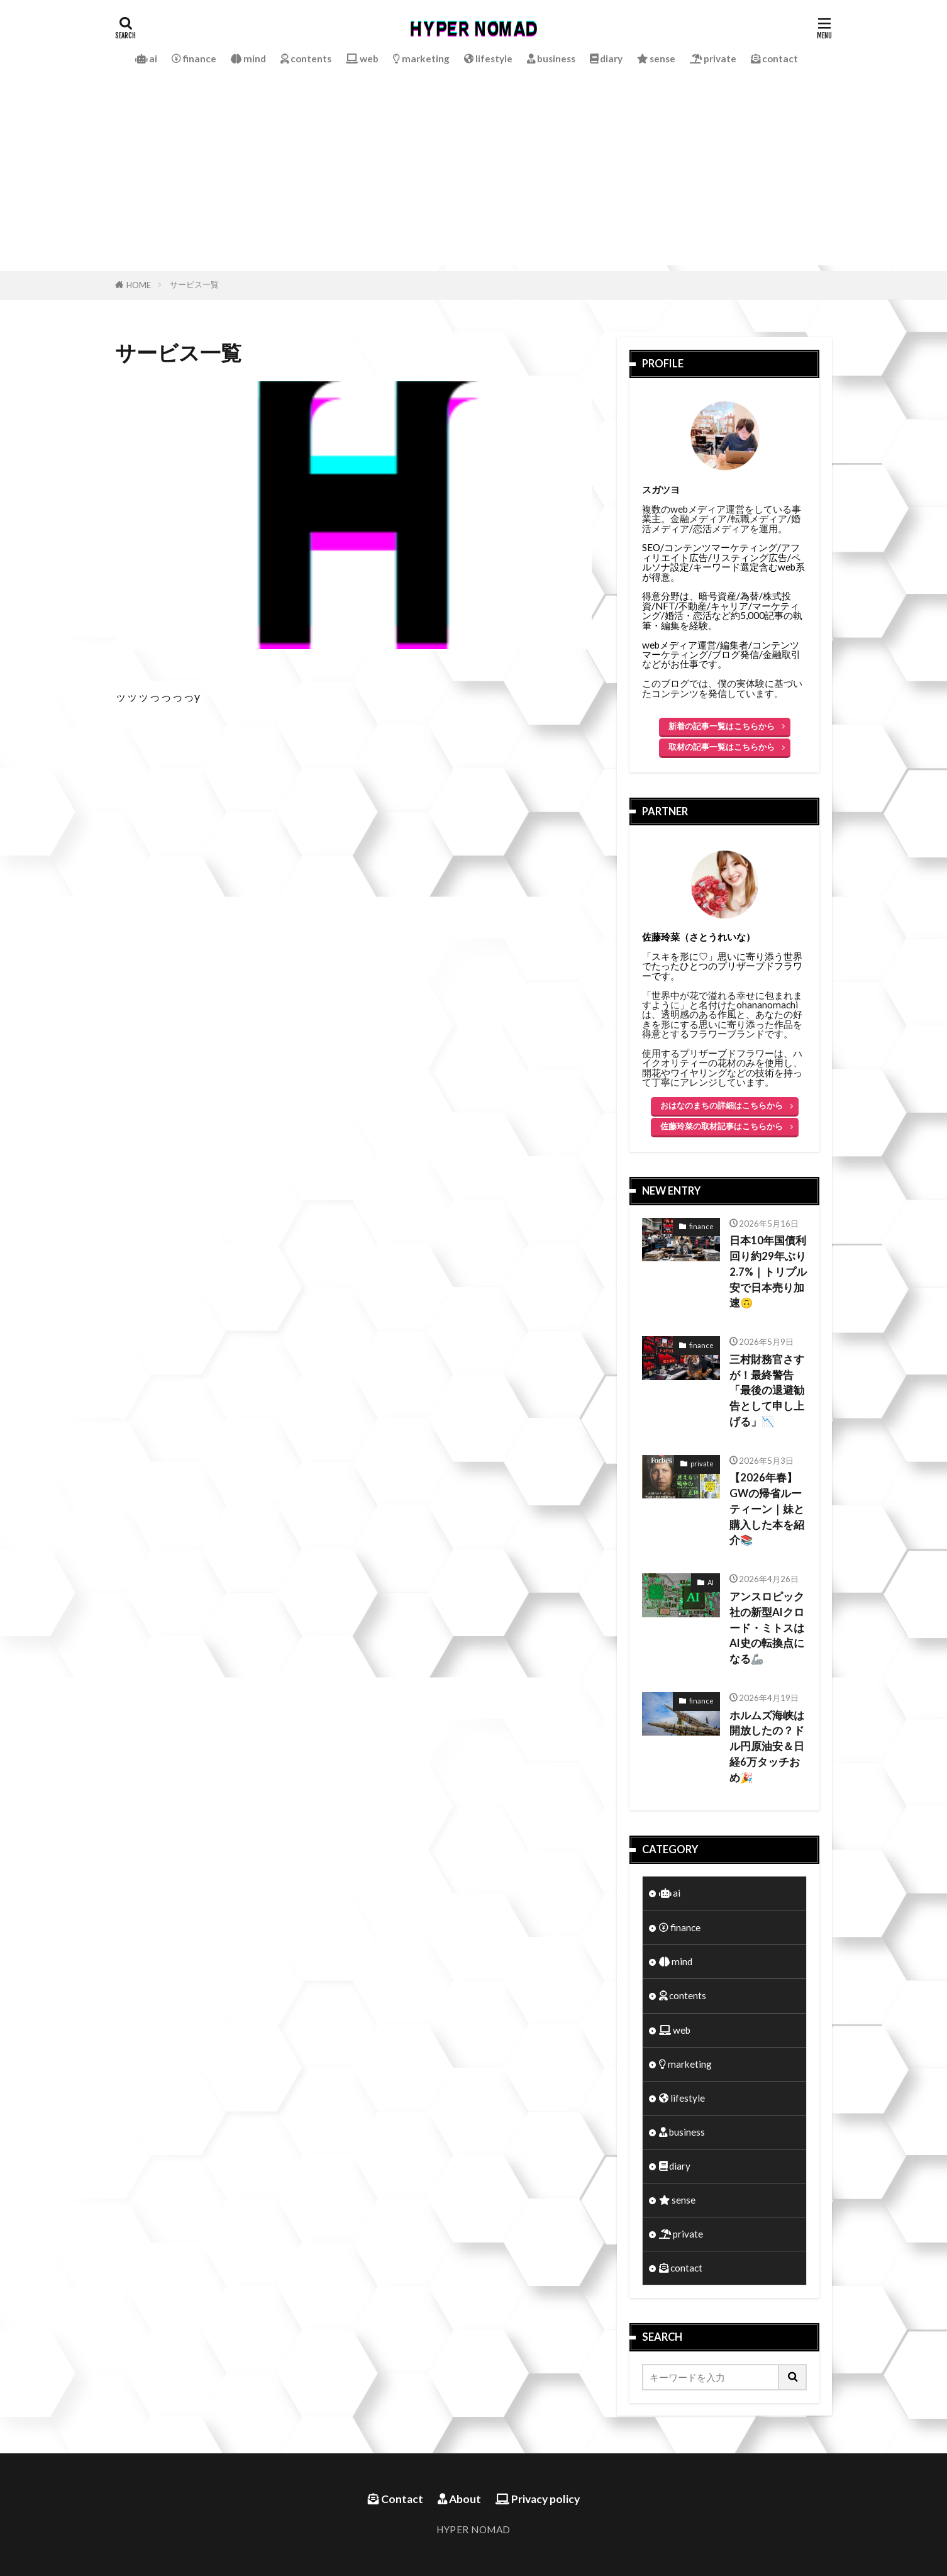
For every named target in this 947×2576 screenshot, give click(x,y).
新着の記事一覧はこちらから (721, 726)
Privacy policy (538, 2499)
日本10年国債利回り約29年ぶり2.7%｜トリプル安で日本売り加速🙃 (768, 1271)
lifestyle (488, 58)
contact (774, 58)
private (713, 58)
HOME (138, 285)
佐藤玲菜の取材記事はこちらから (721, 1126)
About (459, 2499)
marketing (421, 58)
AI (710, 1582)
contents (305, 58)
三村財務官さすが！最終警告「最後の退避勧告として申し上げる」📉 (766, 1390)
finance (194, 58)
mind (248, 58)
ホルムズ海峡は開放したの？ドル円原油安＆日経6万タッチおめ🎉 (766, 1746)
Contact (395, 2499)
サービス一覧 (194, 284)
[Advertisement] (473, 177)
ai (146, 58)
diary (606, 58)
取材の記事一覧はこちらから (721, 747)
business (551, 58)
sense (656, 58)
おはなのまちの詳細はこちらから (721, 1105)
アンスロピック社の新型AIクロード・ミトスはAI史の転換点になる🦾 (766, 1627)
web (362, 58)
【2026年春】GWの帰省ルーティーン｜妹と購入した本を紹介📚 (766, 1508)
